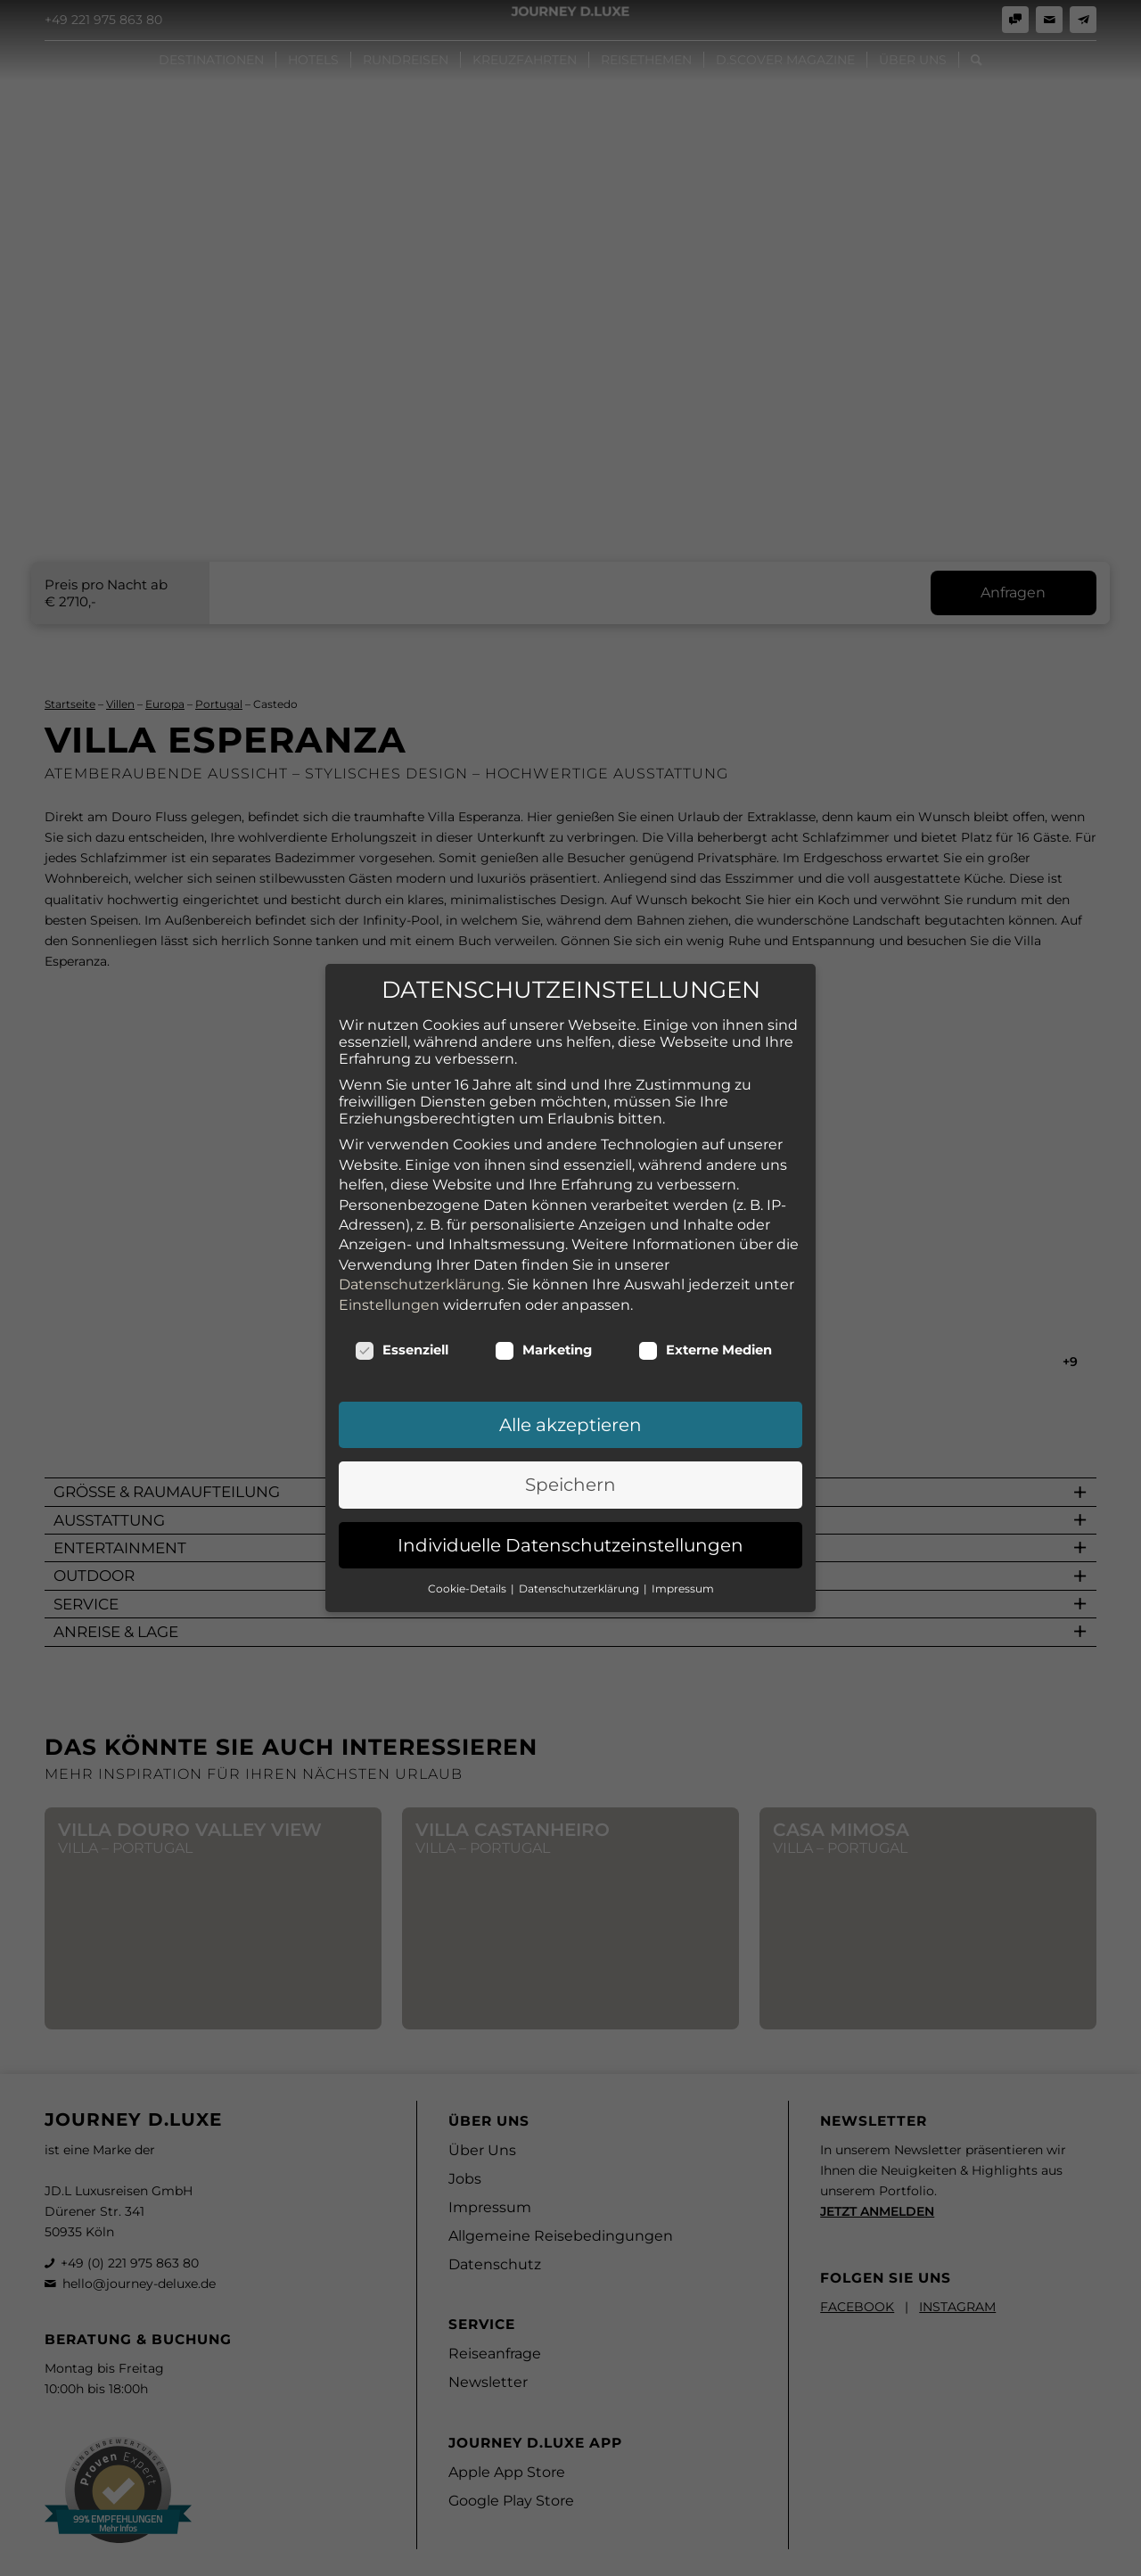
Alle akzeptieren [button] (570, 1370)
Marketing (543, 1296)
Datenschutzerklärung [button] (580, 1534)
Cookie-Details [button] (468, 1534)
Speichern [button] (570, 1430)
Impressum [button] (683, 1534)
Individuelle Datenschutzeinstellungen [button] (570, 1491)
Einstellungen (389, 1249)
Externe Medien (705, 1296)
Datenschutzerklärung (420, 1230)
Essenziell (401, 1296)
